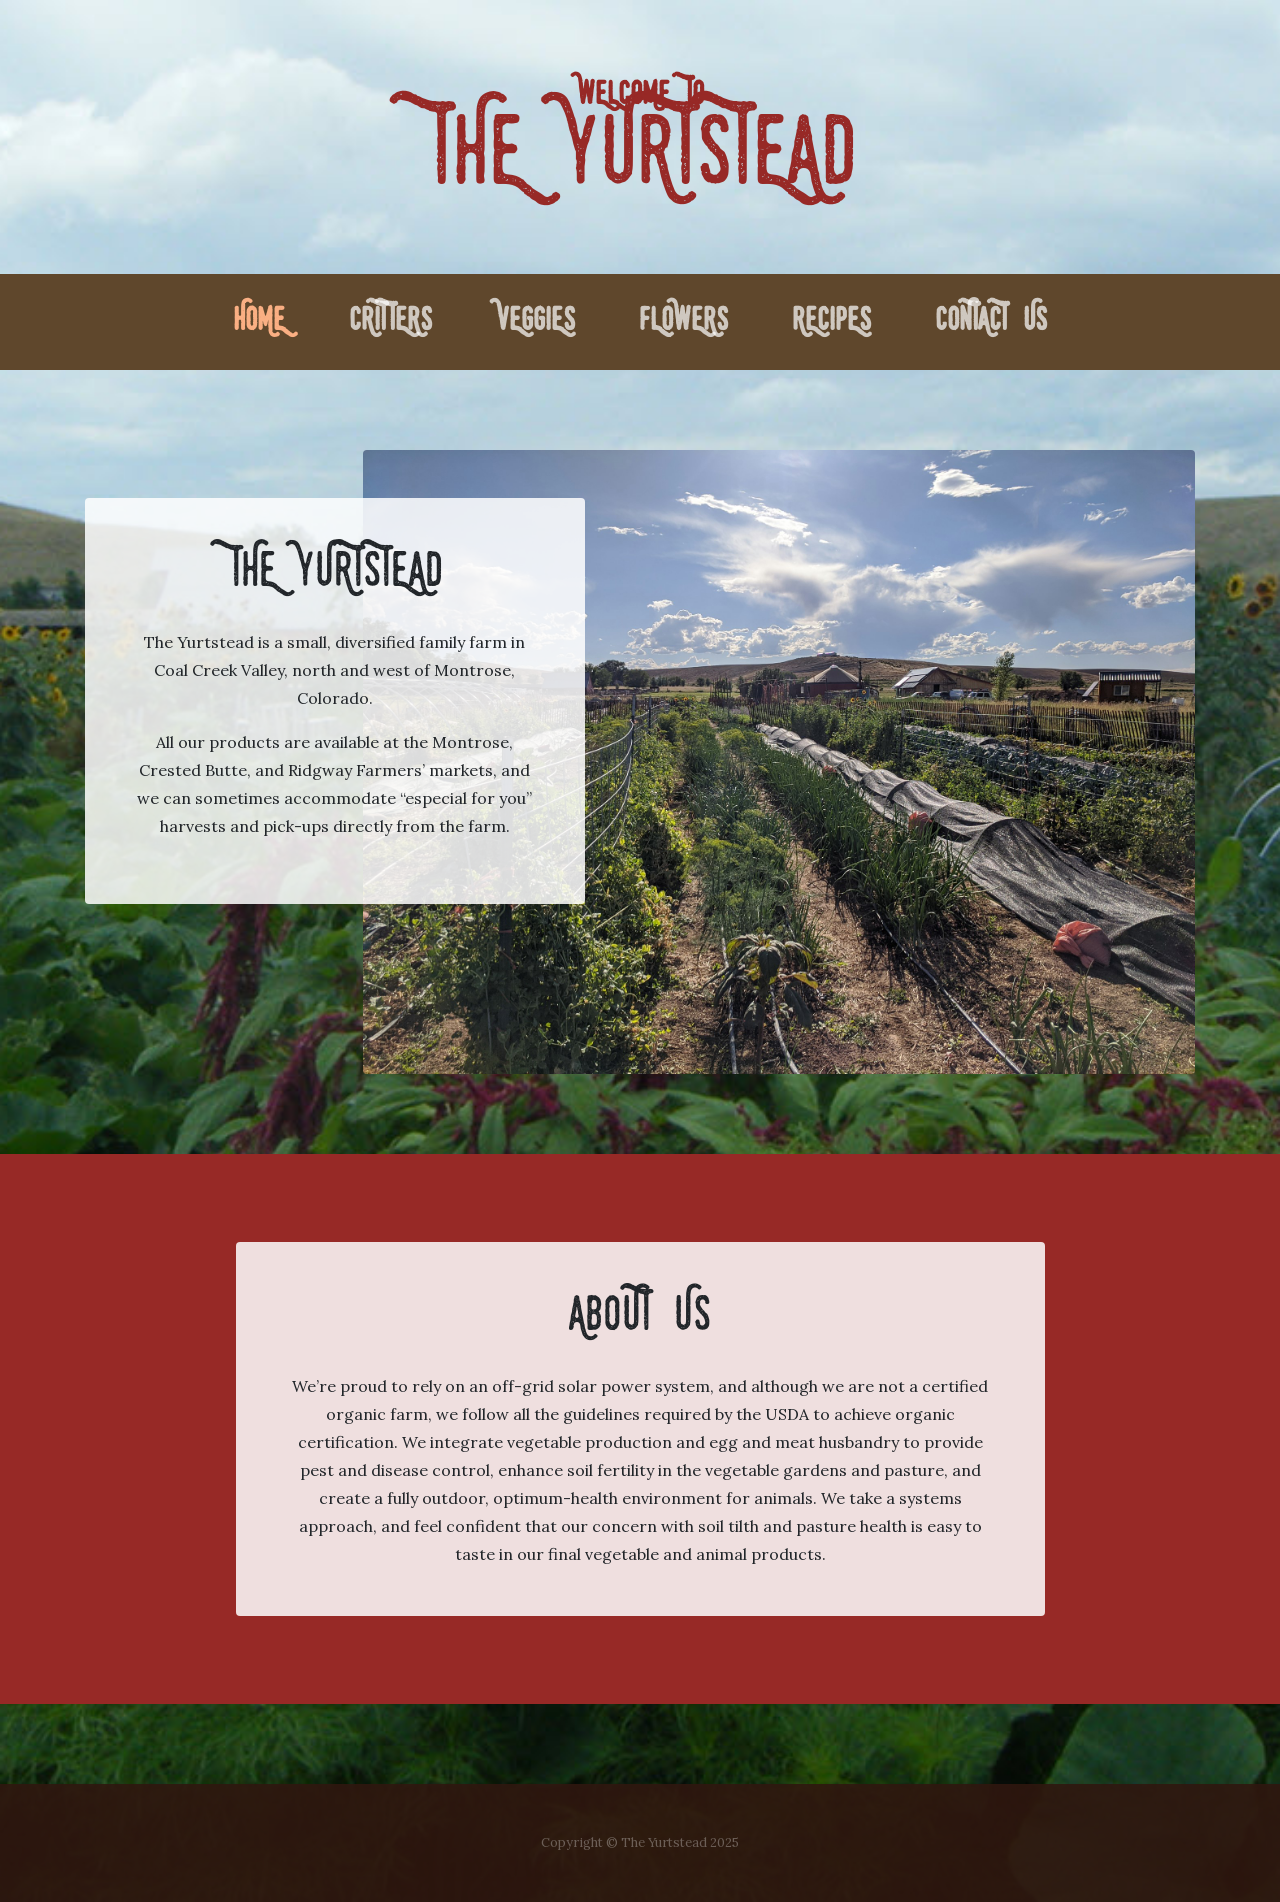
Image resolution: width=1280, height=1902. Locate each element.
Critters (390, 322)
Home (263, 318)
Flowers (683, 322)
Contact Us (991, 322)
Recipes (831, 322)
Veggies (535, 322)
